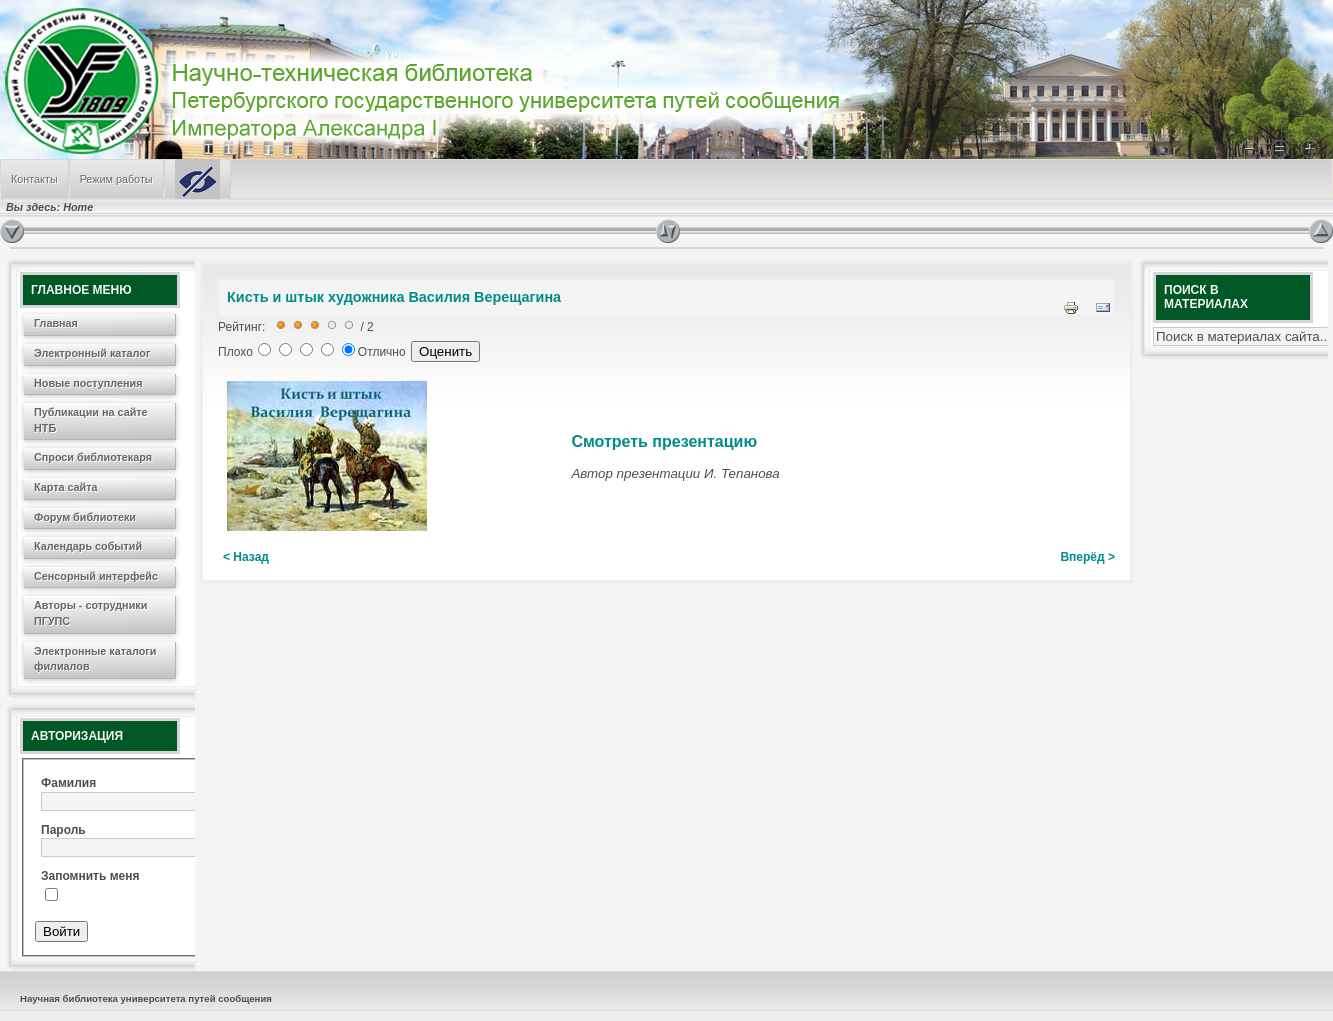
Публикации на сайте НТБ (91, 420)
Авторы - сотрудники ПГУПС (90, 613)
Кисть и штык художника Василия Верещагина (394, 297)
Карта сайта (66, 487)
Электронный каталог (92, 353)
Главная (56, 323)
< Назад (246, 557)
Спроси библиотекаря (93, 457)
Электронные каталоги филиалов (95, 659)
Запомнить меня (90, 876)
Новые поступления (88, 383)
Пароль (63, 830)
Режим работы (116, 179)
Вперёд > (1087, 557)
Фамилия (68, 783)
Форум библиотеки (85, 517)
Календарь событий (88, 546)
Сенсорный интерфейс (96, 576)
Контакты (34, 179)
